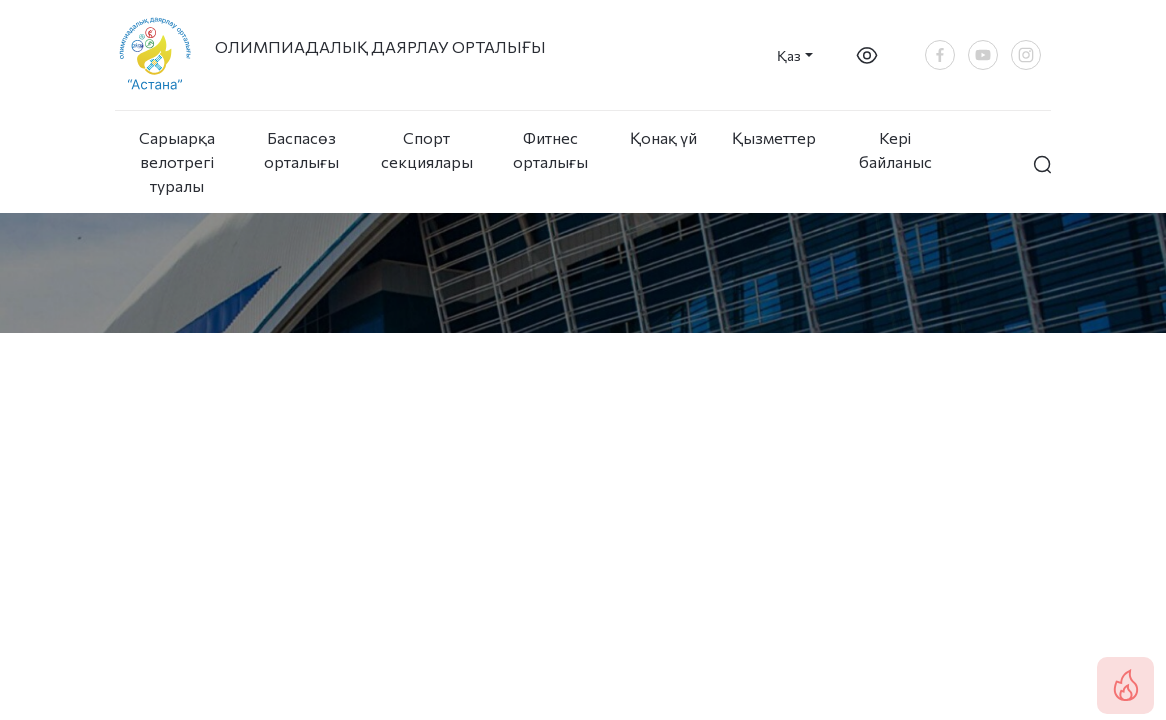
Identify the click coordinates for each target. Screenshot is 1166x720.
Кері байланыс (895, 149)
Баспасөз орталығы (301, 149)
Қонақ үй (663, 137)
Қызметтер (774, 137)
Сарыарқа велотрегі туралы (177, 161)
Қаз (789, 55)
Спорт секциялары (426, 149)
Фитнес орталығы (550, 149)
